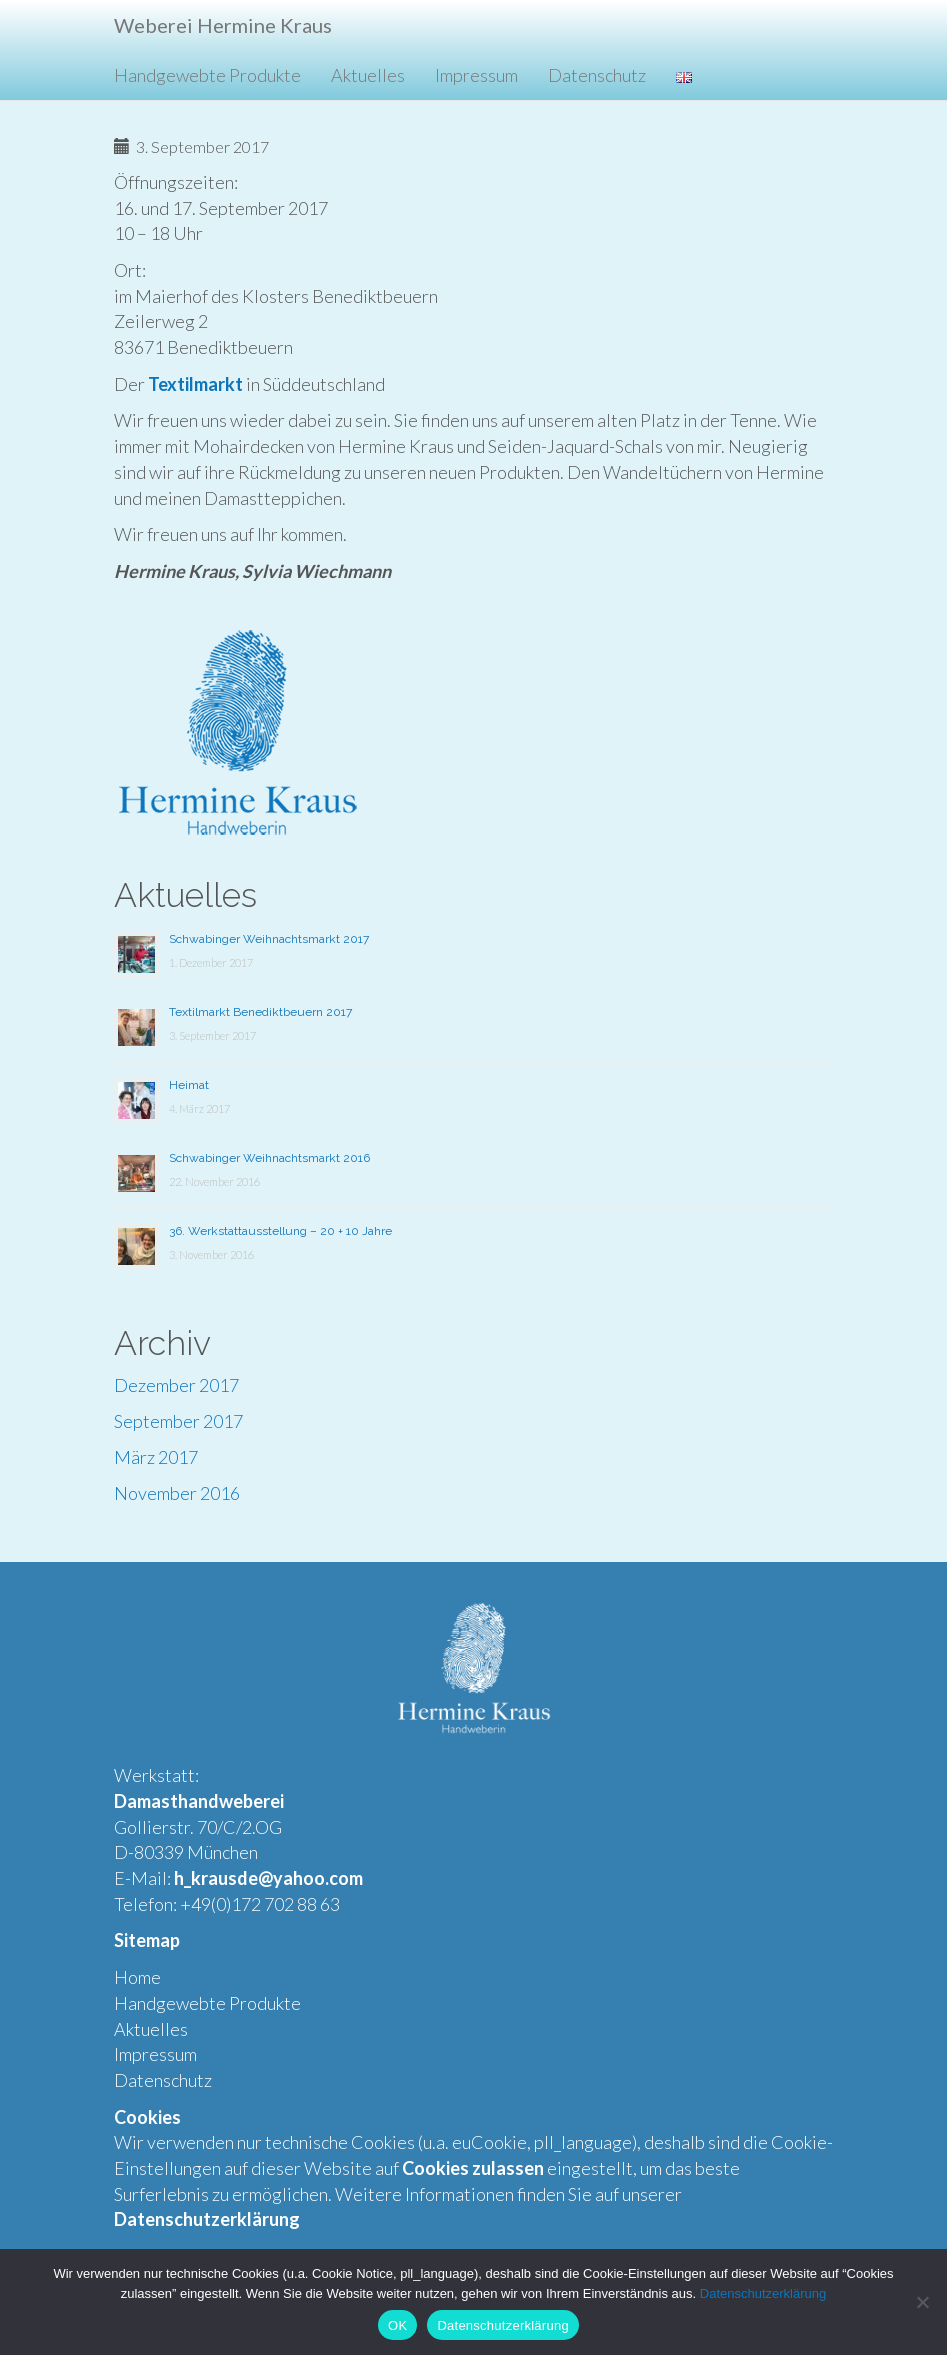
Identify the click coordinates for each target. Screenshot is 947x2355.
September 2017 (178, 1421)
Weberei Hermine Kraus (223, 25)
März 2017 (156, 1457)
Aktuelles (368, 75)
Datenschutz (597, 75)
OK (397, 2325)
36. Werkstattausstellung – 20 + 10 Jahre (280, 1231)
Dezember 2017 (176, 1385)
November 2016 (177, 1493)
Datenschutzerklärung (763, 2293)
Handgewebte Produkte (207, 75)
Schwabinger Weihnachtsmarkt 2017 (269, 939)
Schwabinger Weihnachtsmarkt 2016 (269, 1158)
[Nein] (922, 2302)
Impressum (476, 75)
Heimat (189, 1085)
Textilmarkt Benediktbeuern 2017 (260, 1012)
